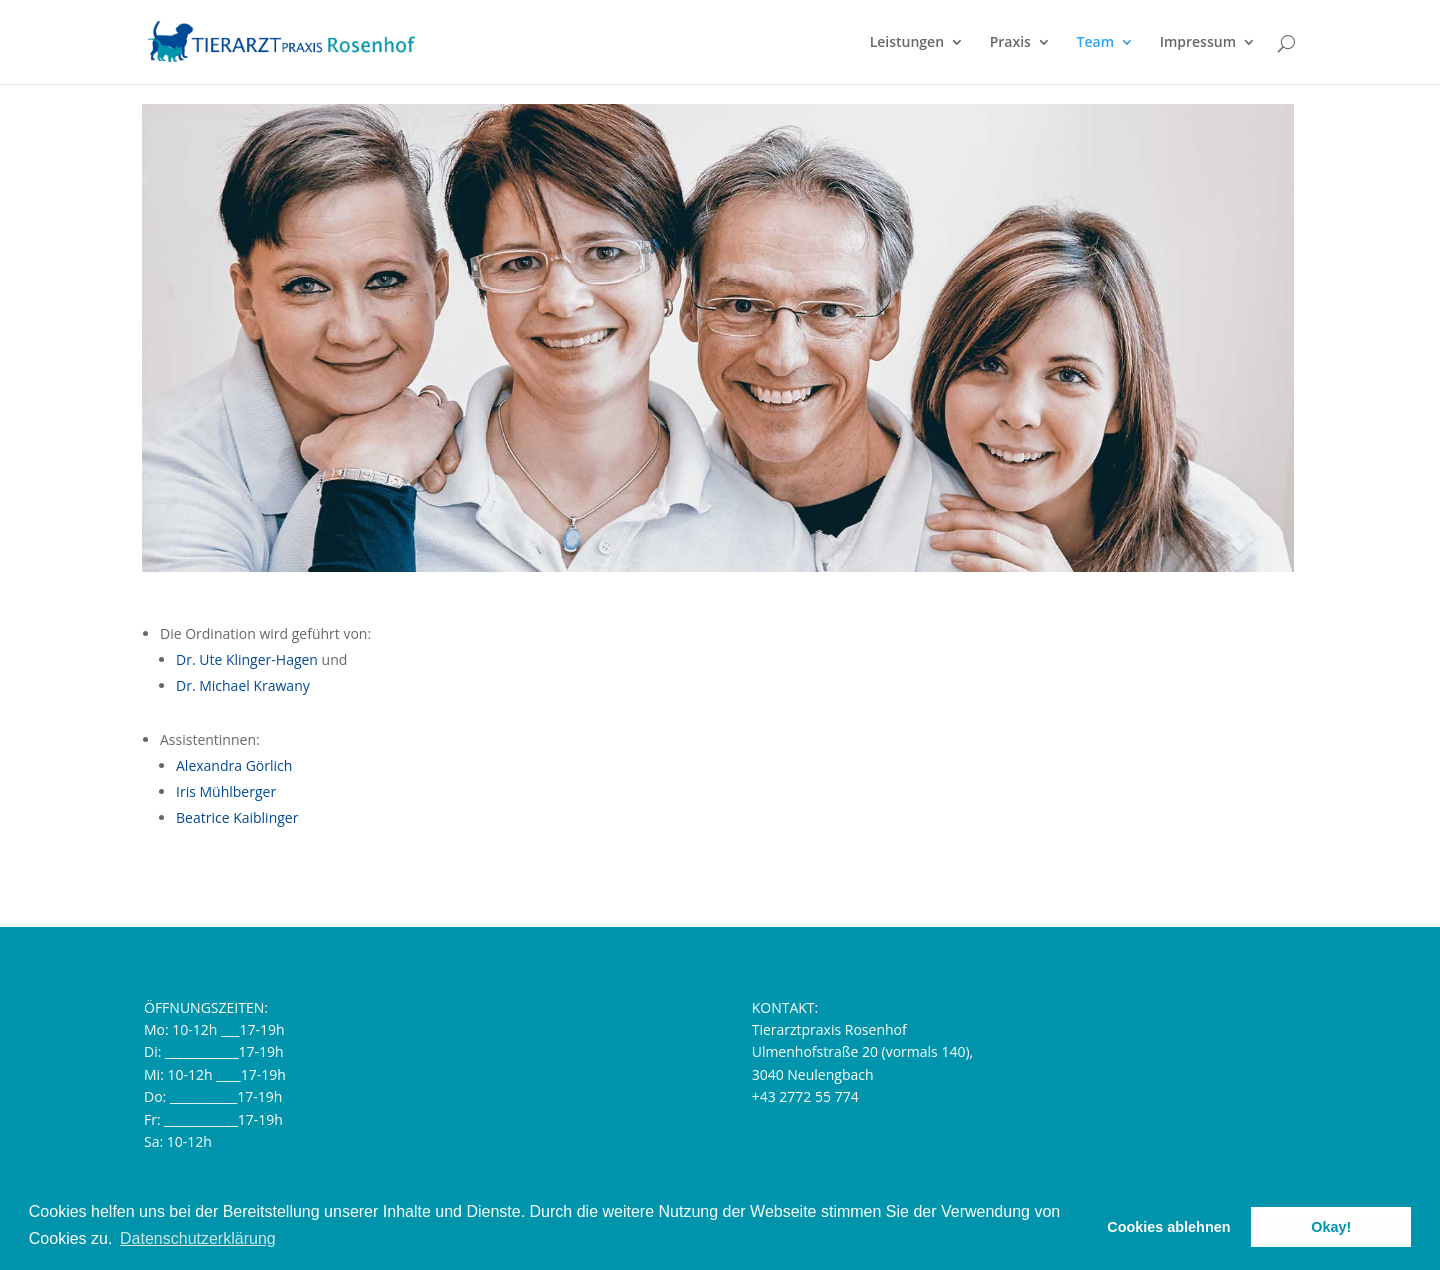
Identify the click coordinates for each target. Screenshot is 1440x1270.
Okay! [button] (1331, 1227)
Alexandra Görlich (234, 765)
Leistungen (907, 43)
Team (1095, 43)
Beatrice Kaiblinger (237, 817)
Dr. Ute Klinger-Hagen (247, 659)
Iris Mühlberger (226, 791)
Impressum (1198, 43)
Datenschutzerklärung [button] (198, 1238)
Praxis (1010, 43)
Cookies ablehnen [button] (1168, 1227)
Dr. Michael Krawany (243, 685)
